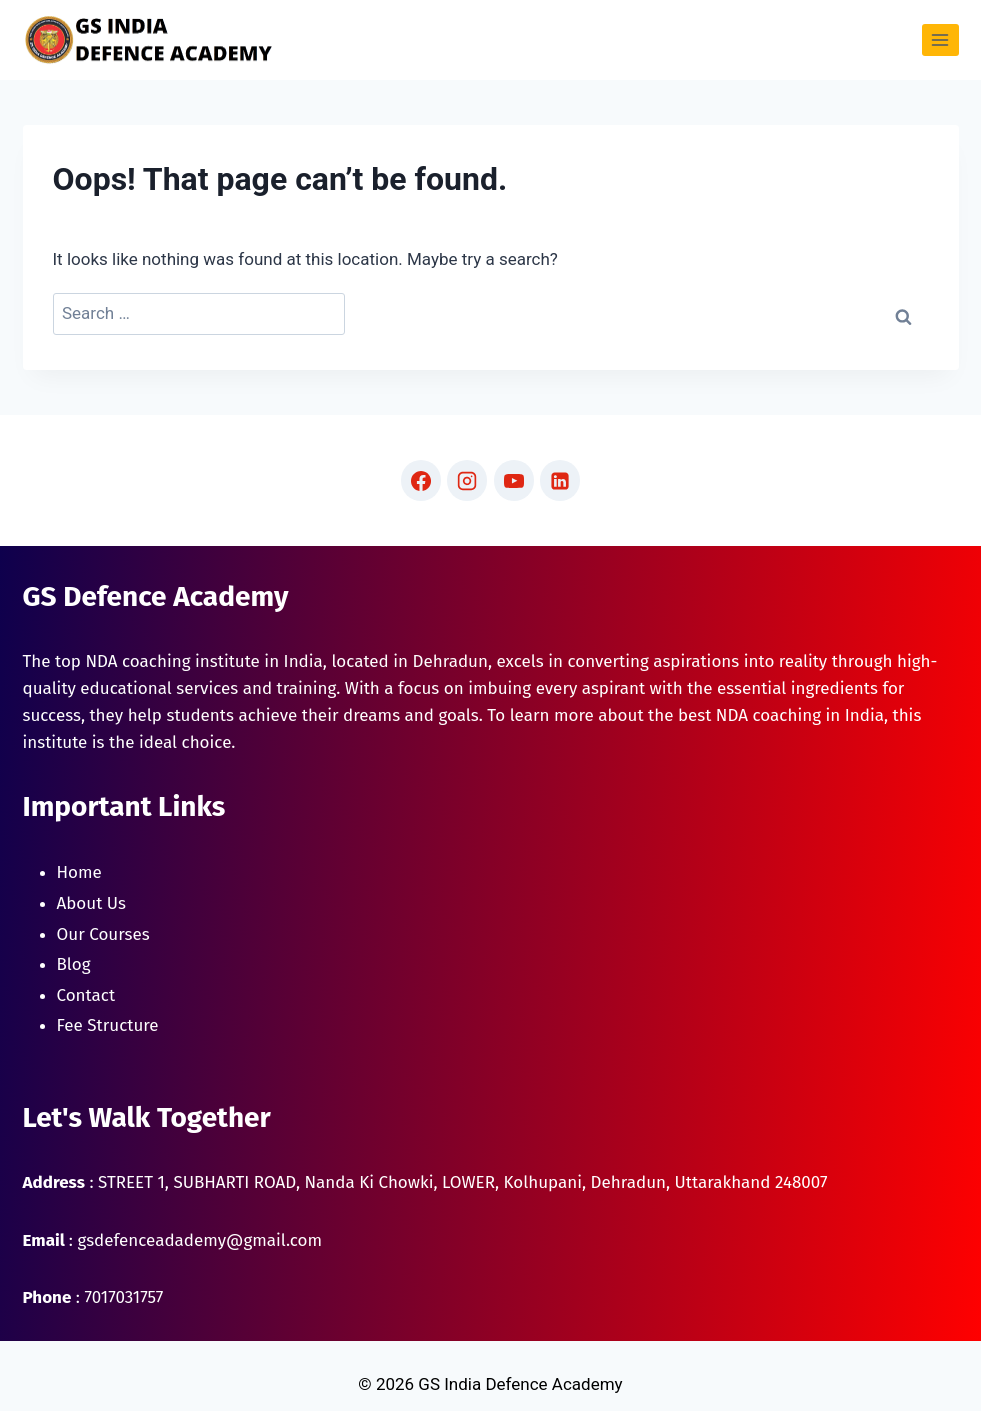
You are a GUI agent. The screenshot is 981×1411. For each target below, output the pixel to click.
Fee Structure (108, 1025)
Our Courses (103, 934)
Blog (74, 964)
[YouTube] (514, 480)
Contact (86, 995)
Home (79, 872)
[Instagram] (467, 480)
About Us (91, 903)
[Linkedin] (560, 480)
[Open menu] (940, 39)
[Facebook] (421, 480)
